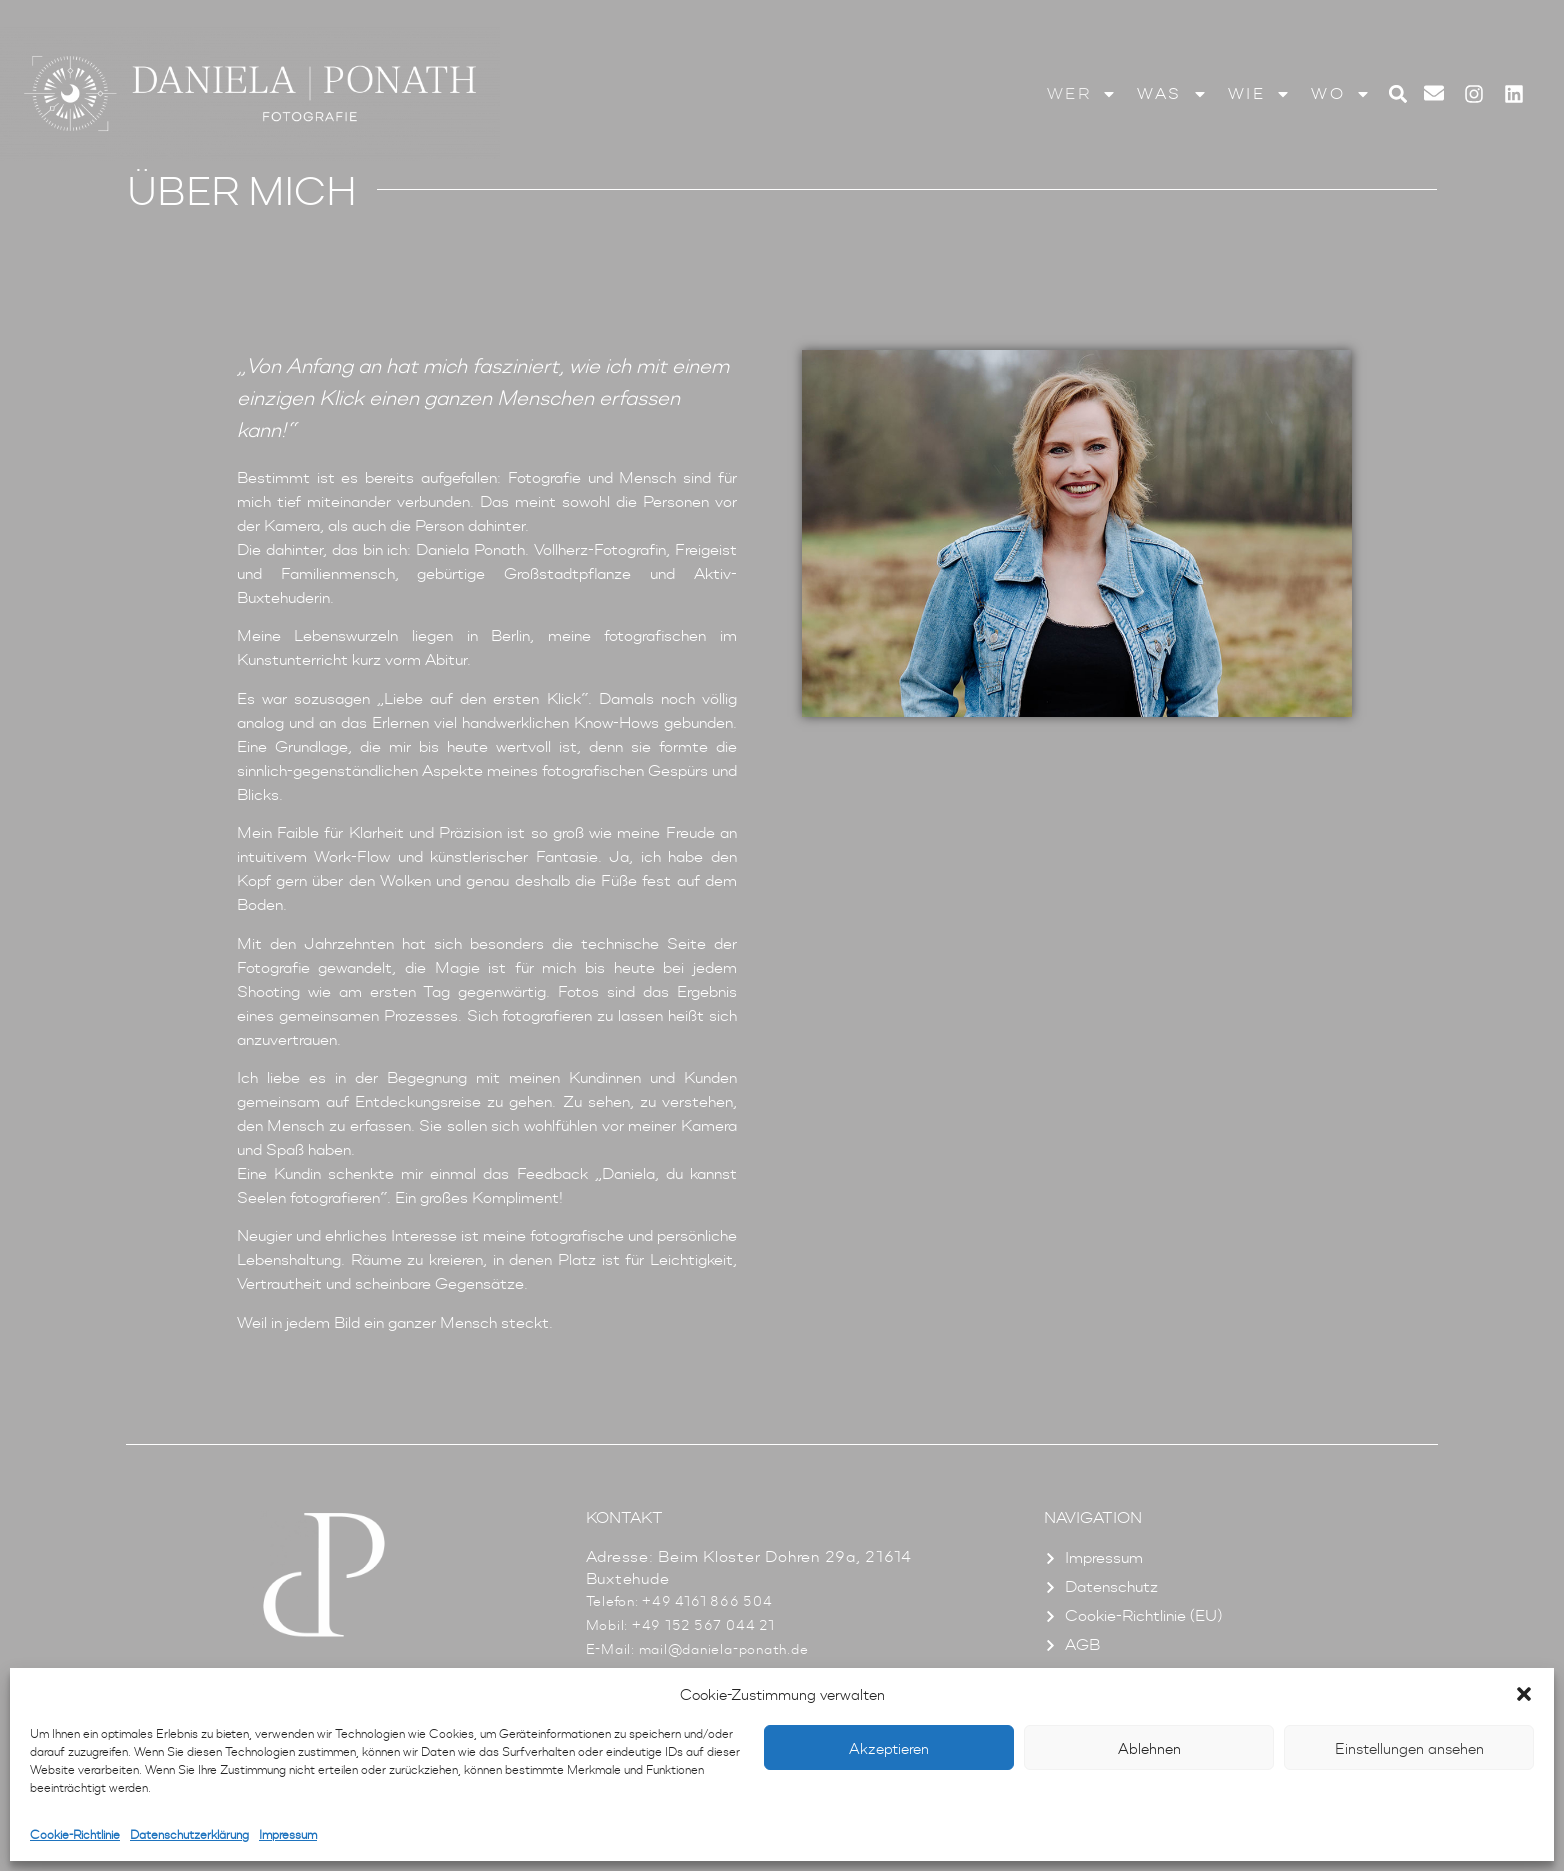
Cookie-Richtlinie (75, 1834)
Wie (1260, 94)
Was (1172, 94)
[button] (1524, 1694)
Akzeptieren (889, 1748)
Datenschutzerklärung (189, 1834)
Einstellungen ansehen (1409, 1748)
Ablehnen (1149, 1748)
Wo (1341, 94)
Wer (1082, 94)
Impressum (288, 1834)
